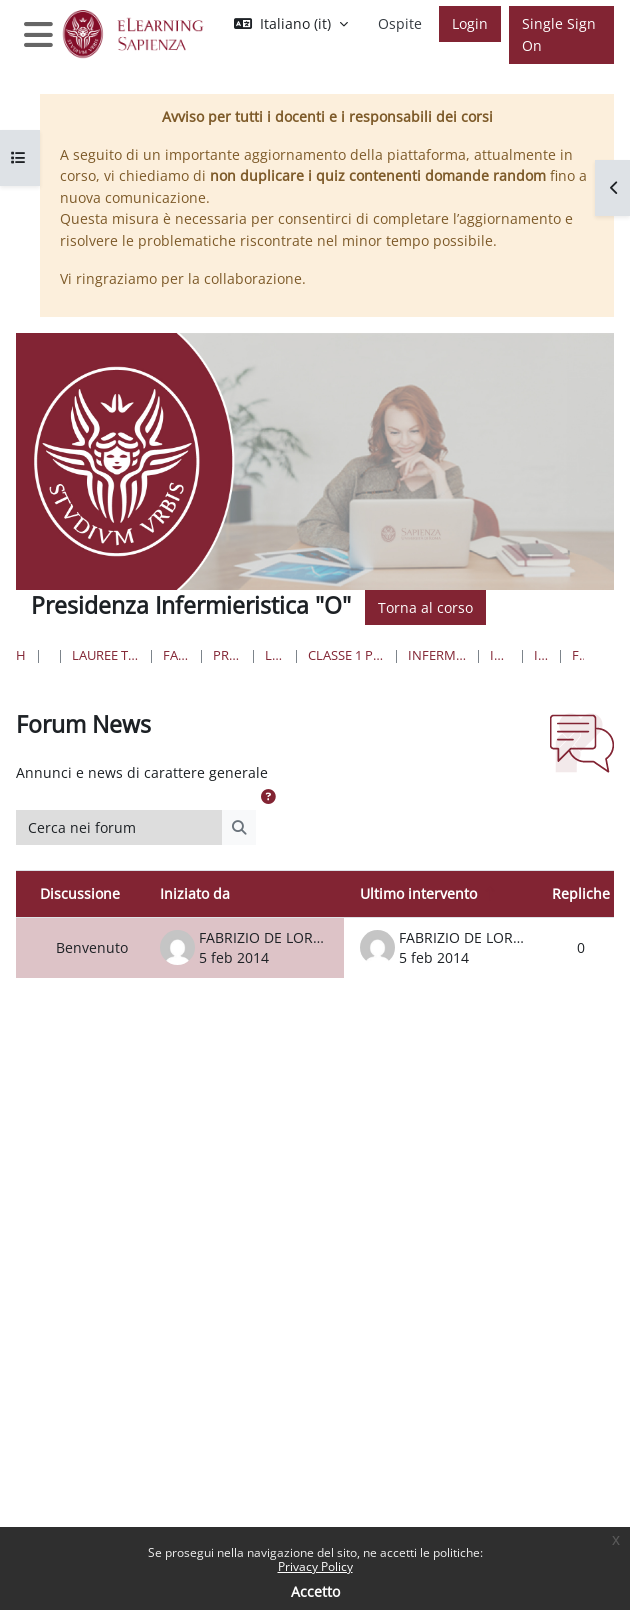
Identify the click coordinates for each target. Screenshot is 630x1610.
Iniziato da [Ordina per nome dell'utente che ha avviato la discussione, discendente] (195, 893)
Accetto (315, 1591)
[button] (291, 24)
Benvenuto (92, 947)
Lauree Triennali (275, 655)
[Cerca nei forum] (119, 828)
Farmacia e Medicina (176, 655)
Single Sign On (559, 34)
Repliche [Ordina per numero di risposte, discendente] (581, 893)
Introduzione (541, 655)
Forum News (578, 655)
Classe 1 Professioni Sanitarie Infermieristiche (346, 655)
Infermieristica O (500, 655)
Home (21, 655)
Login (470, 23)
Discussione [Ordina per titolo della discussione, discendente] (80, 893)
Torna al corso (425, 607)
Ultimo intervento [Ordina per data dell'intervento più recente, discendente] (418, 893)
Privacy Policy (315, 1566)
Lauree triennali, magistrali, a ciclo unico (106, 655)
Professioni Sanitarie (227, 655)
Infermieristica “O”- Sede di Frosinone (437, 655)
